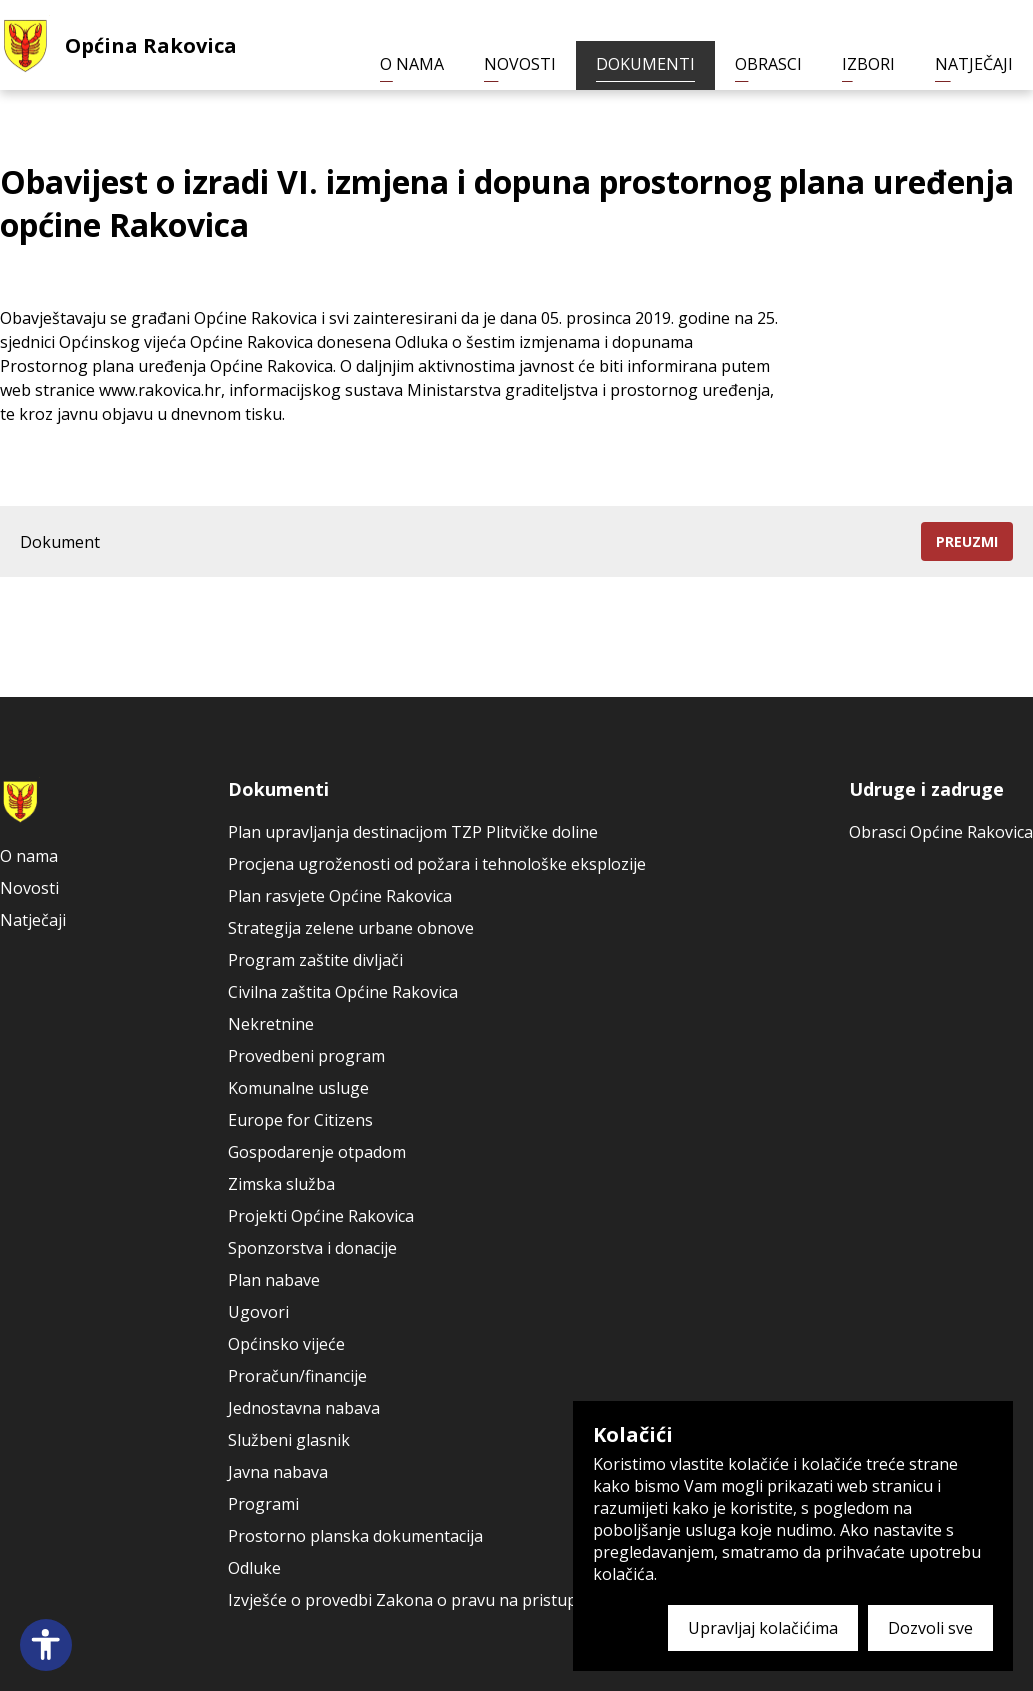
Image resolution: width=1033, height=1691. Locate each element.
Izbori (868, 64)
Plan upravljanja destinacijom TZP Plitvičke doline (413, 832)
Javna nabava (278, 1472)
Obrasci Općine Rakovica (941, 832)
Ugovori (258, 1312)
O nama (412, 64)
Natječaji (974, 64)
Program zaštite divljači (315, 960)
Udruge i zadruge (926, 789)
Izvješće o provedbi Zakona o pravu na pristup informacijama (458, 1600)
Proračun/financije (297, 1376)
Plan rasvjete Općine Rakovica (340, 896)
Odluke (254, 1568)
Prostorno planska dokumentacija (355, 1536)
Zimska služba (281, 1184)
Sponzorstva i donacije (312, 1248)
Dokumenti (645, 64)
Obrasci (768, 64)
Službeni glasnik (289, 1440)
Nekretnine (271, 1024)
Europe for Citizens (300, 1120)
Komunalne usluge (298, 1088)
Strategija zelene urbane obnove (351, 928)
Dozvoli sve (930, 1628)
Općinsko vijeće (286, 1344)
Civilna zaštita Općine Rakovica (343, 992)
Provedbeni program (306, 1056)
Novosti (520, 64)
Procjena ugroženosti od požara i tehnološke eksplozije (437, 864)
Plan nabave (274, 1280)
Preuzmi (967, 541)
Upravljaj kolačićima (763, 1628)
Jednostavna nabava (304, 1408)
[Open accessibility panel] (46, 1645)
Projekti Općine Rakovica (321, 1216)
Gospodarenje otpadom (317, 1152)
